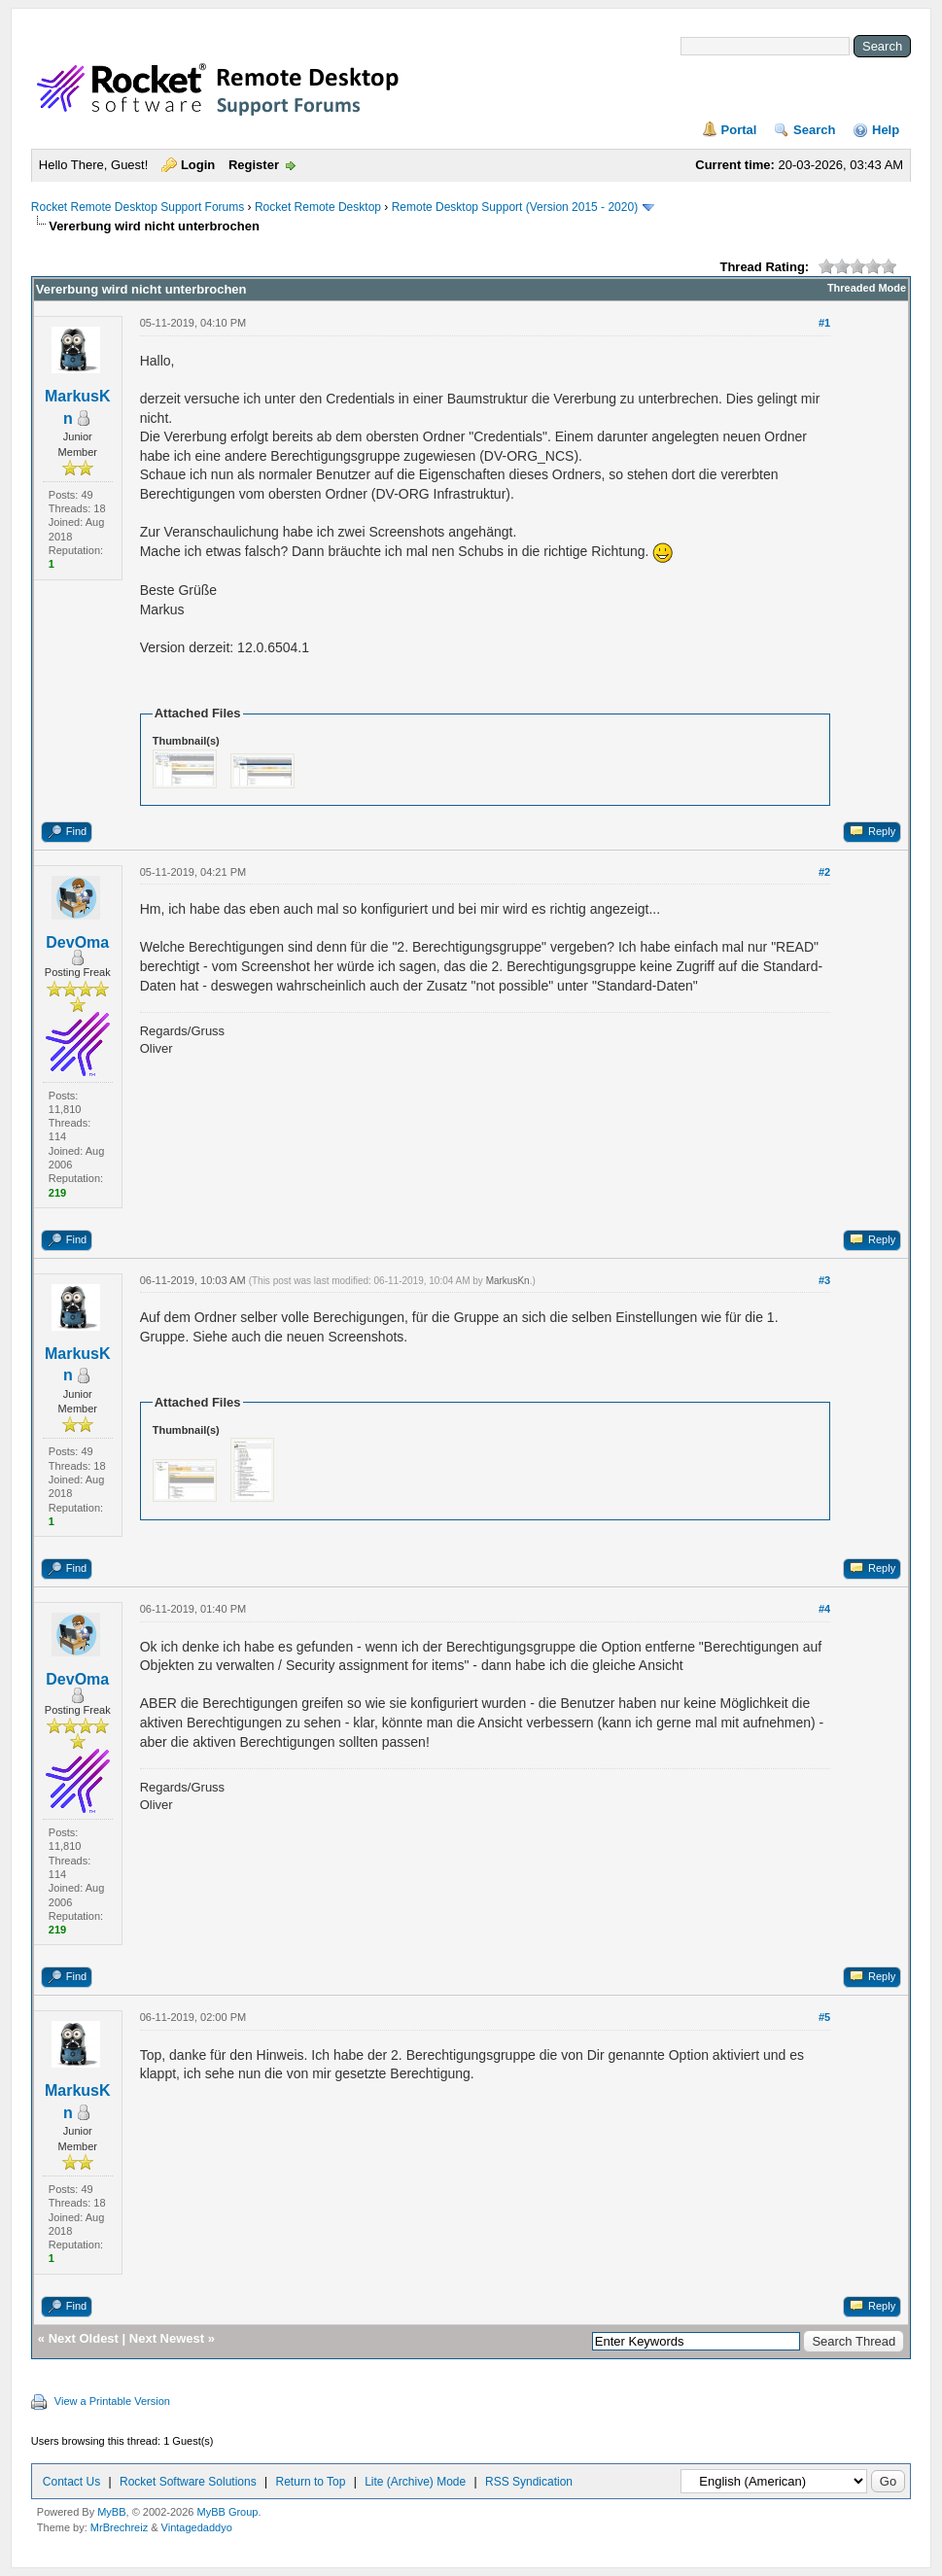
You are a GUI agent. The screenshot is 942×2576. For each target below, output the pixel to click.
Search (814, 129)
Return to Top (311, 2482)
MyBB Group (227, 2512)
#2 (824, 872)
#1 (824, 323)
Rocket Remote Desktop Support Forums (137, 207)
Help (885, 129)
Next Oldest (84, 2338)
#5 (824, 2017)
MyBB (111, 2512)
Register (253, 164)
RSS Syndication (529, 2482)
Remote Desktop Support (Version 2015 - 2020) (515, 207)
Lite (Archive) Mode (415, 2482)
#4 (824, 1609)
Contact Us (71, 2482)
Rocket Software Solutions (188, 2482)
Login (198, 164)
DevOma (77, 942)
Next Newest (166, 2338)
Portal (739, 129)
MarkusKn (508, 1280)
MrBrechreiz (119, 2527)
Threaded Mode (866, 288)
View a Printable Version (112, 2401)
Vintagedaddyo (196, 2527)
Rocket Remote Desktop (318, 207)
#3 (824, 1280)
